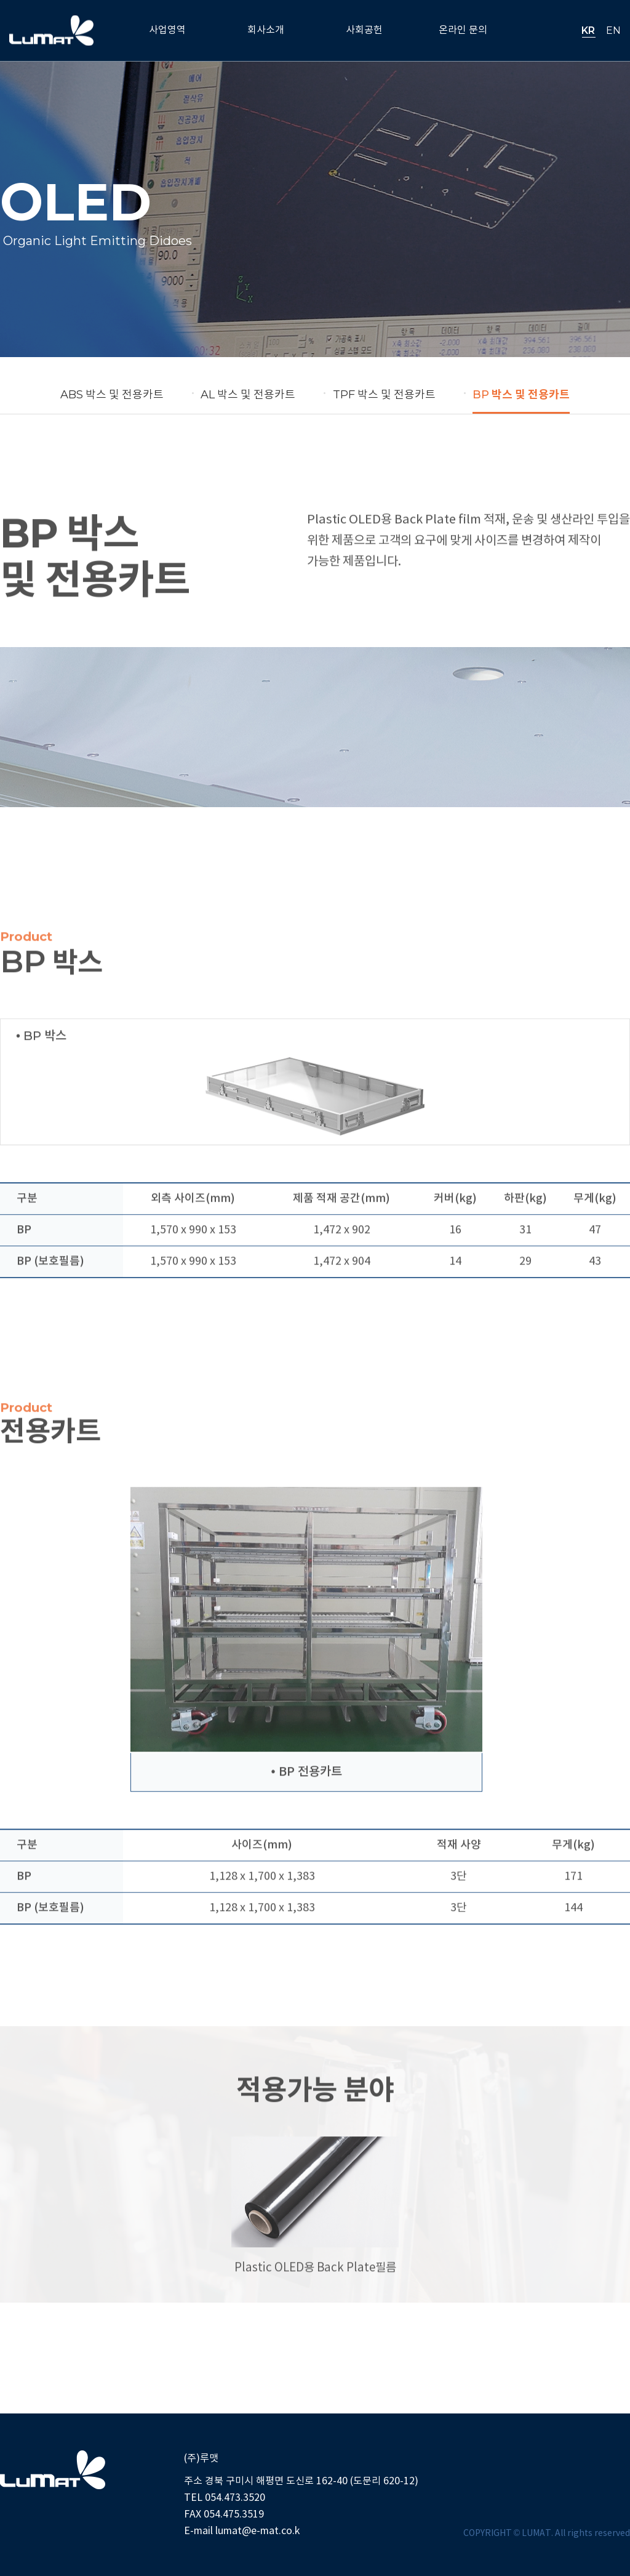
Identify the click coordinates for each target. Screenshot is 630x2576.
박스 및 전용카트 (112, 394)
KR (588, 30)
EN (613, 30)
